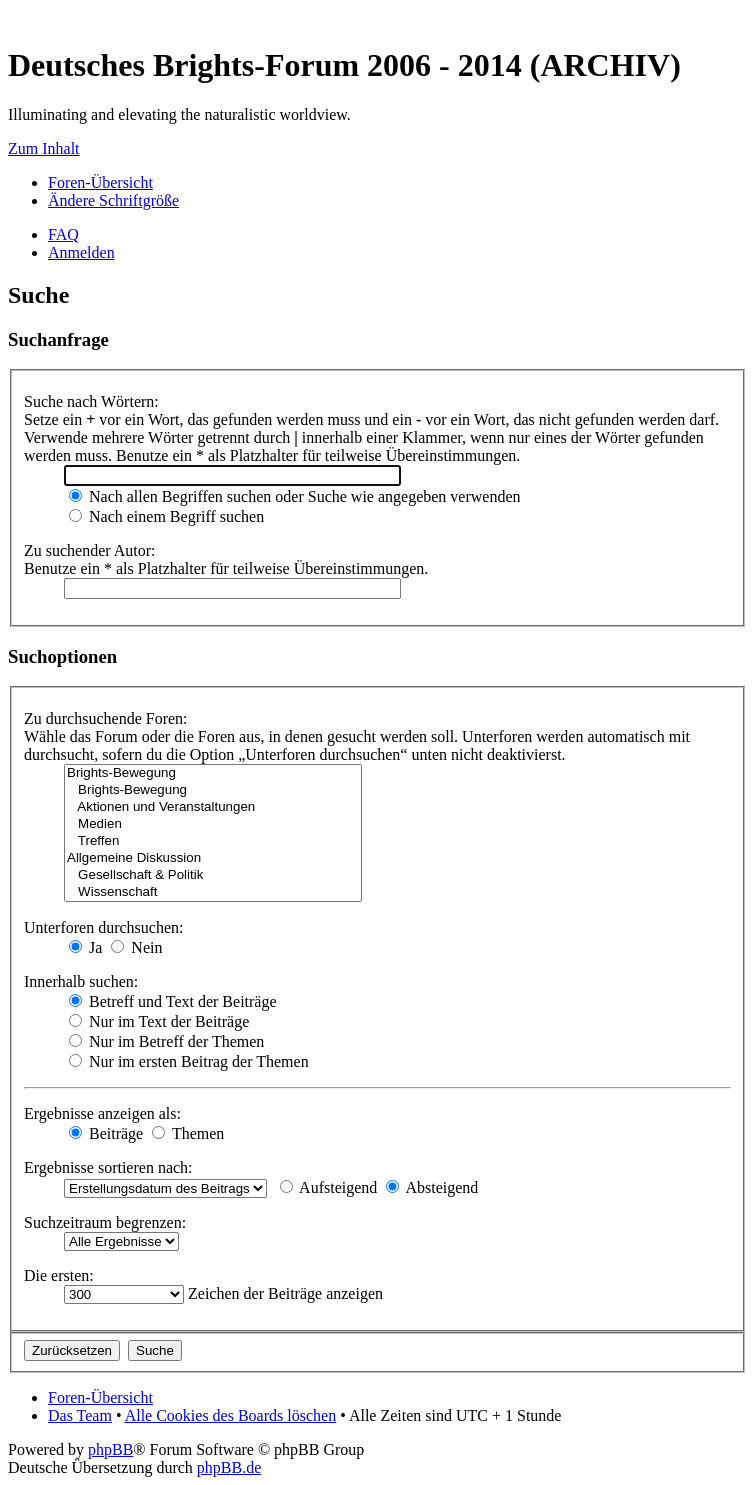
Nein (136, 947)
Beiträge (106, 1133)
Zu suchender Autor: (90, 550)
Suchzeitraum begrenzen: (105, 1222)
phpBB (110, 1449)
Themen (188, 1133)
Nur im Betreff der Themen (166, 1041)
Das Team (80, 1415)
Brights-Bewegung (213, 773)
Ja (85, 947)
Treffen (213, 841)
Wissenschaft (213, 892)
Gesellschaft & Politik (213, 875)
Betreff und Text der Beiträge (173, 1001)
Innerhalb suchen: (81, 981)
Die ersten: (59, 1275)
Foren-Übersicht (100, 182)
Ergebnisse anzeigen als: (102, 1113)
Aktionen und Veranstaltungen (213, 807)
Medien (213, 824)
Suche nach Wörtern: (91, 401)
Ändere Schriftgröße (113, 200)
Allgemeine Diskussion (213, 858)
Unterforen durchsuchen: (104, 927)
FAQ (63, 234)
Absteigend (432, 1187)
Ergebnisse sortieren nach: (108, 1167)
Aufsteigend (328, 1187)
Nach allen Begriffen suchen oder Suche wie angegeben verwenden (295, 496)
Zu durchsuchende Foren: (106, 718)
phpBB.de (229, 1467)
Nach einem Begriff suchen (166, 516)
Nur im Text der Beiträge (159, 1021)
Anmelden (81, 252)
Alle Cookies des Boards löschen (231, 1415)
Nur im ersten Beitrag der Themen (189, 1061)
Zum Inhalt (44, 148)
